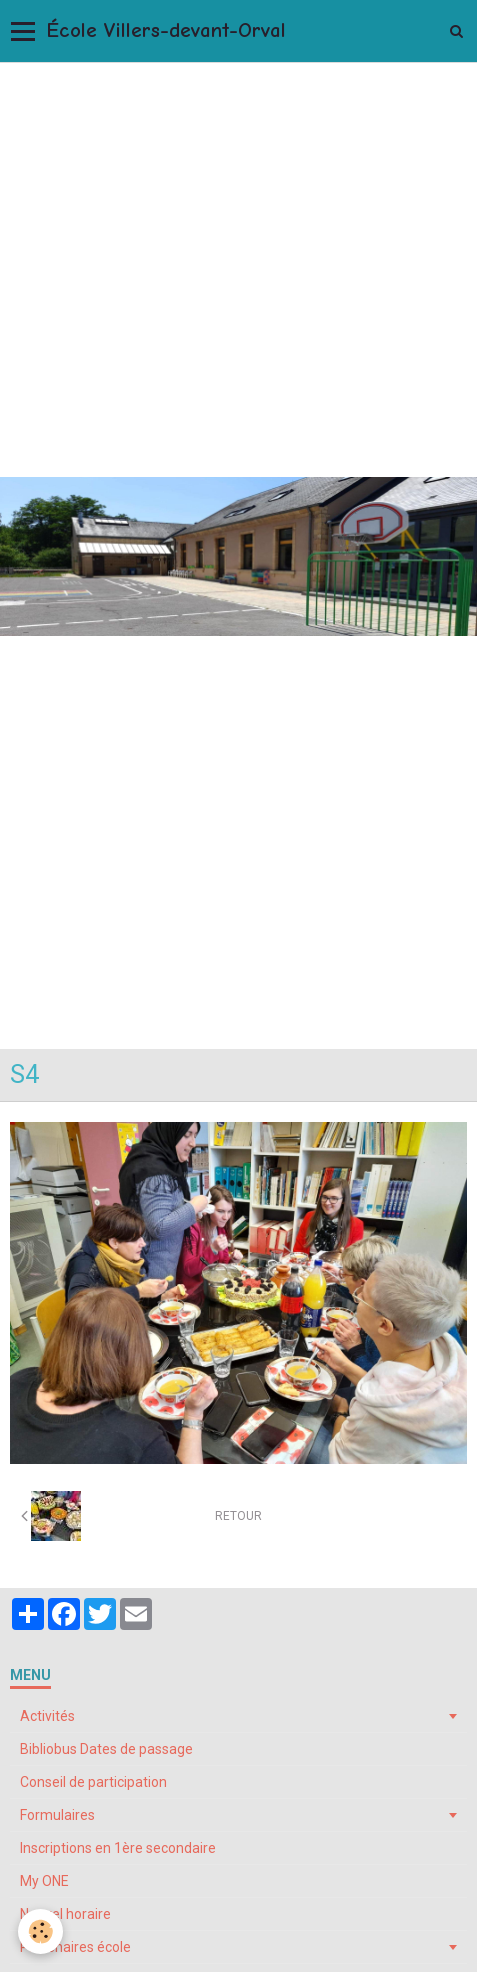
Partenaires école (75, 1947)
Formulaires (57, 1815)
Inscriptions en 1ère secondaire (118, 1848)
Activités (47, 1716)
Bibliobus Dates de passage (106, 1749)
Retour (238, 1516)
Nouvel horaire (65, 1914)
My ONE (44, 1881)
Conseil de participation (93, 1782)
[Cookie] (40, 1931)
